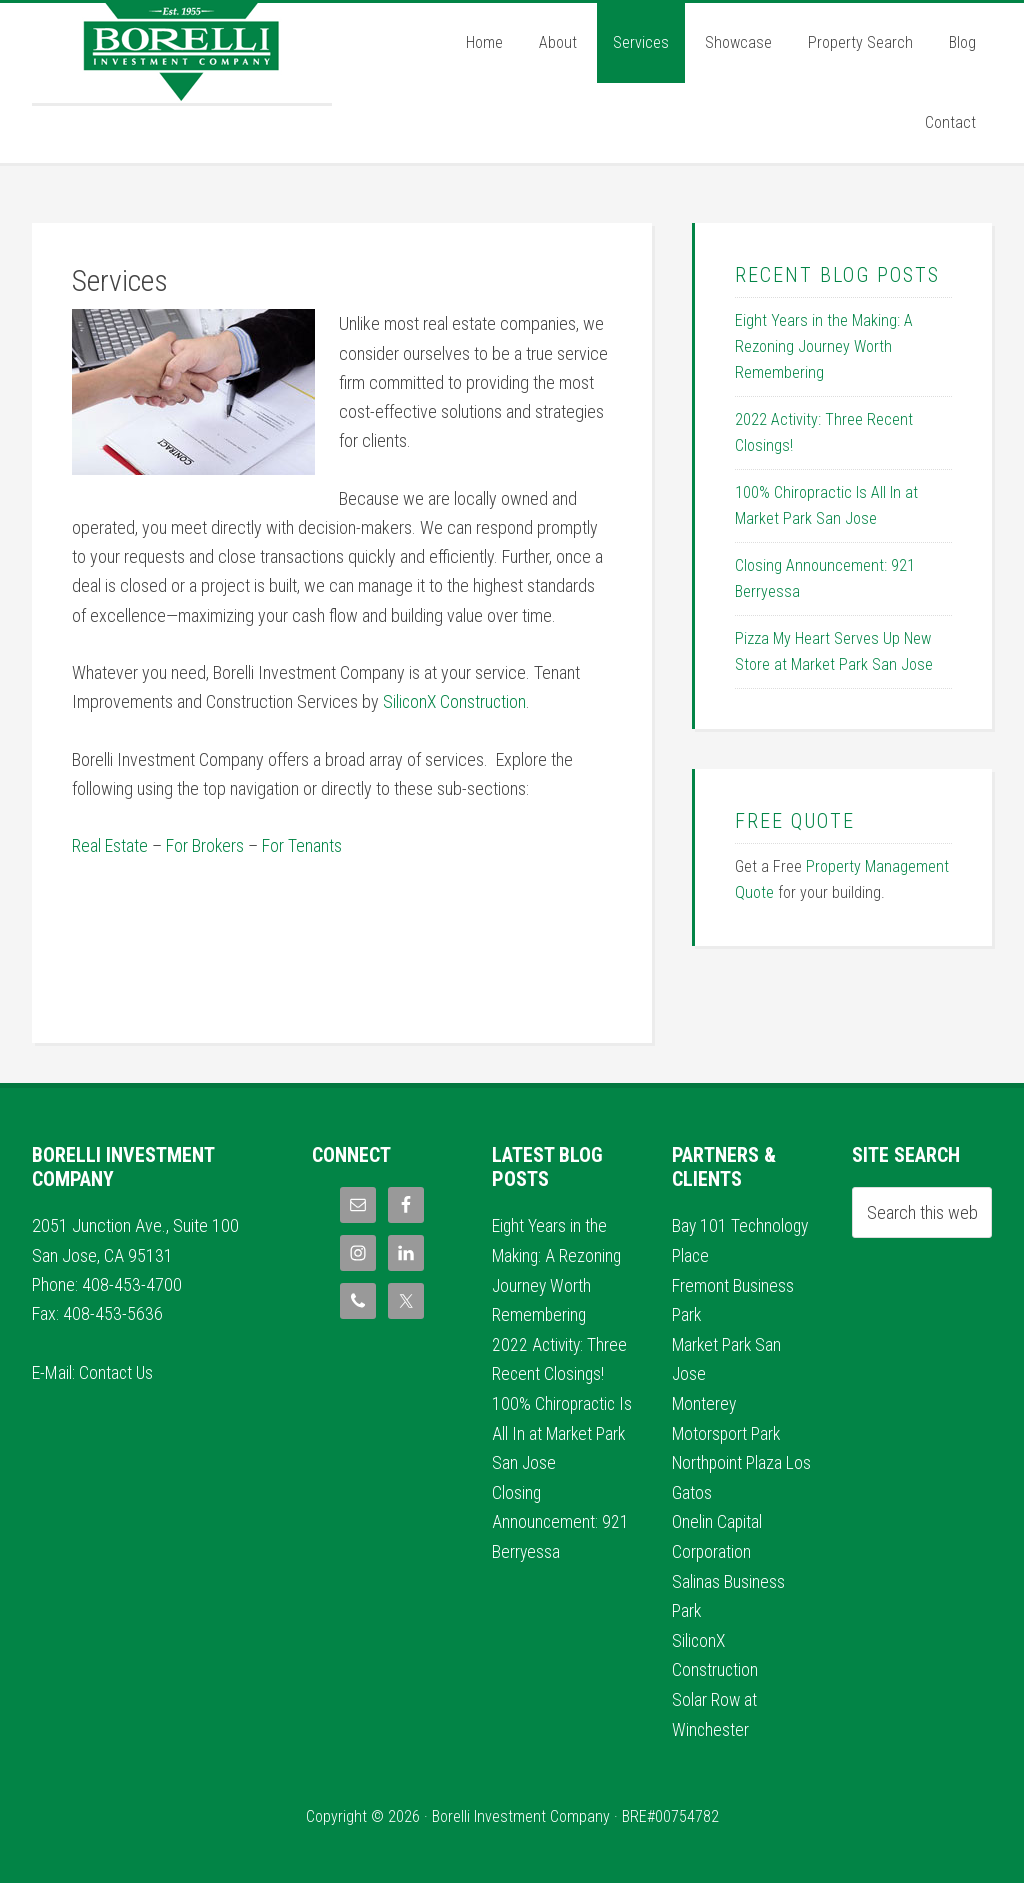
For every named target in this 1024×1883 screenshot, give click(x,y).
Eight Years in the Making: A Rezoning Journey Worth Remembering (824, 346)
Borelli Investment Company (182, 53)
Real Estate (110, 845)
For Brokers (205, 845)
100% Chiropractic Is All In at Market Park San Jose (555, 1430)
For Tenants (303, 845)
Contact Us (117, 1371)
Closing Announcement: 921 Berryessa (561, 1518)
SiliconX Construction (456, 701)
